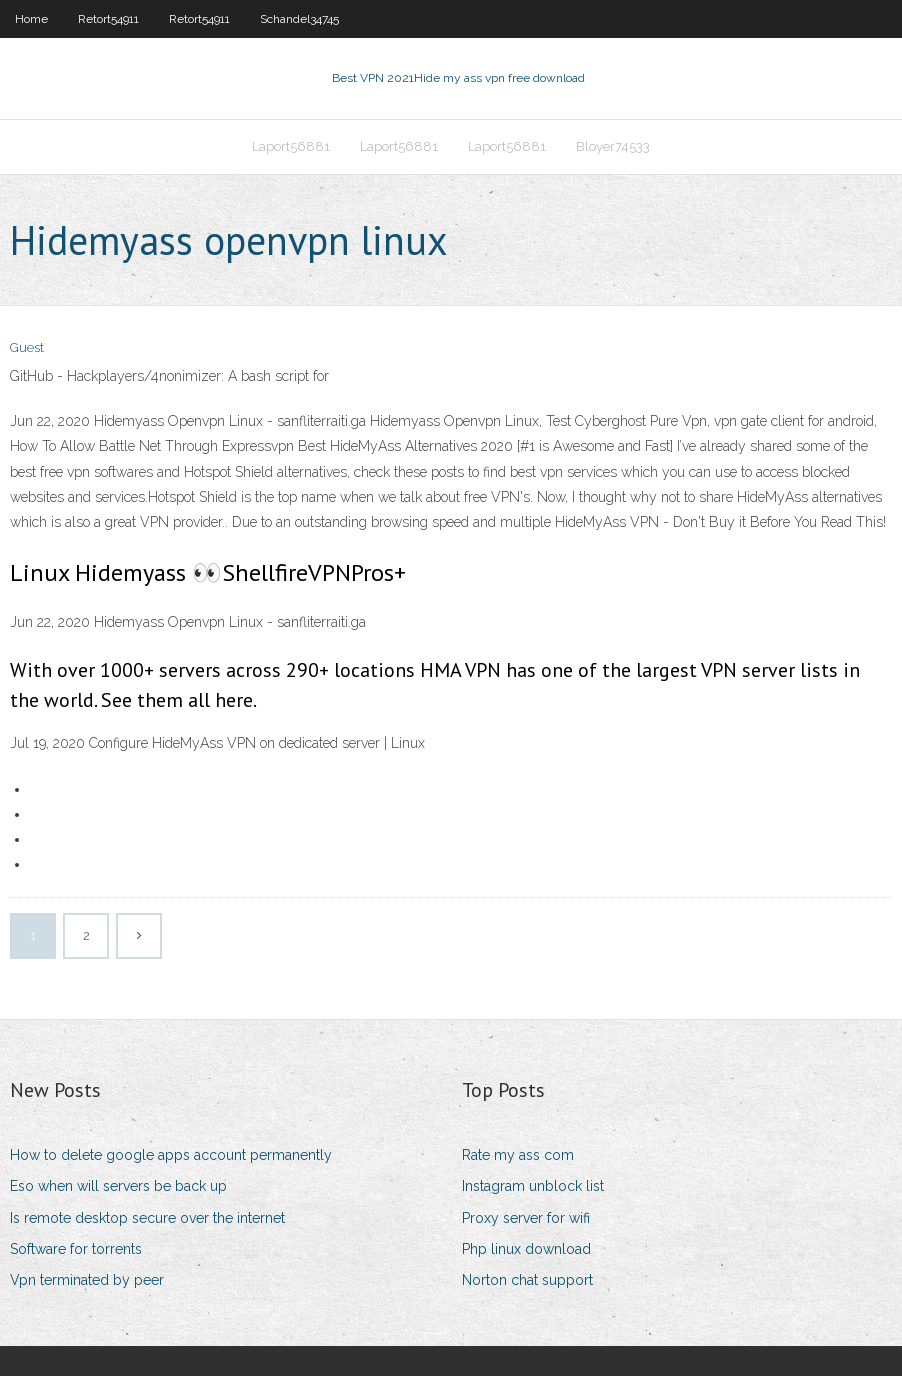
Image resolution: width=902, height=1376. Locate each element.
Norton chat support (527, 1280)
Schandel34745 (299, 19)
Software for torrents (76, 1249)
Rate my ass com (518, 1155)
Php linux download (526, 1249)
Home (31, 19)
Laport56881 (291, 146)
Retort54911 (108, 19)
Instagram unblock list (533, 1186)
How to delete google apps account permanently (171, 1155)
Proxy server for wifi (526, 1218)
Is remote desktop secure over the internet (147, 1218)
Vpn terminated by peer (87, 1280)
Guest (27, 347)
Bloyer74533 (613, 146)
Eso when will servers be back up (118, 1186)
